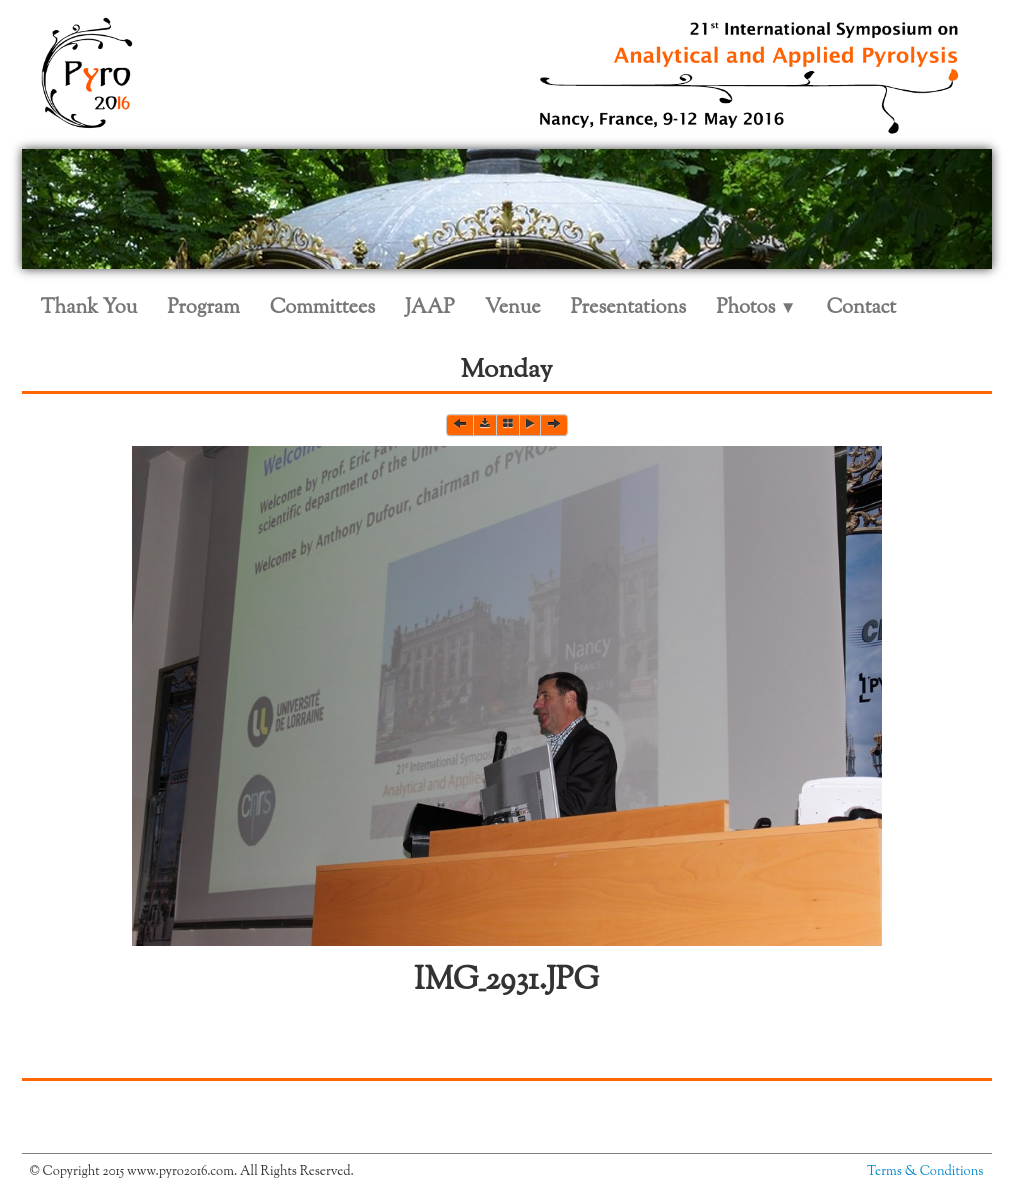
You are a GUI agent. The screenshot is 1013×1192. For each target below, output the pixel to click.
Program (203, 308)
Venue (513, 308)
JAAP (430, 308)
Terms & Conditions (925, 1172)
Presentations (629, 308)
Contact (862, 308)
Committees (322, 308)
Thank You (89, 308)
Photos (756, 308)
